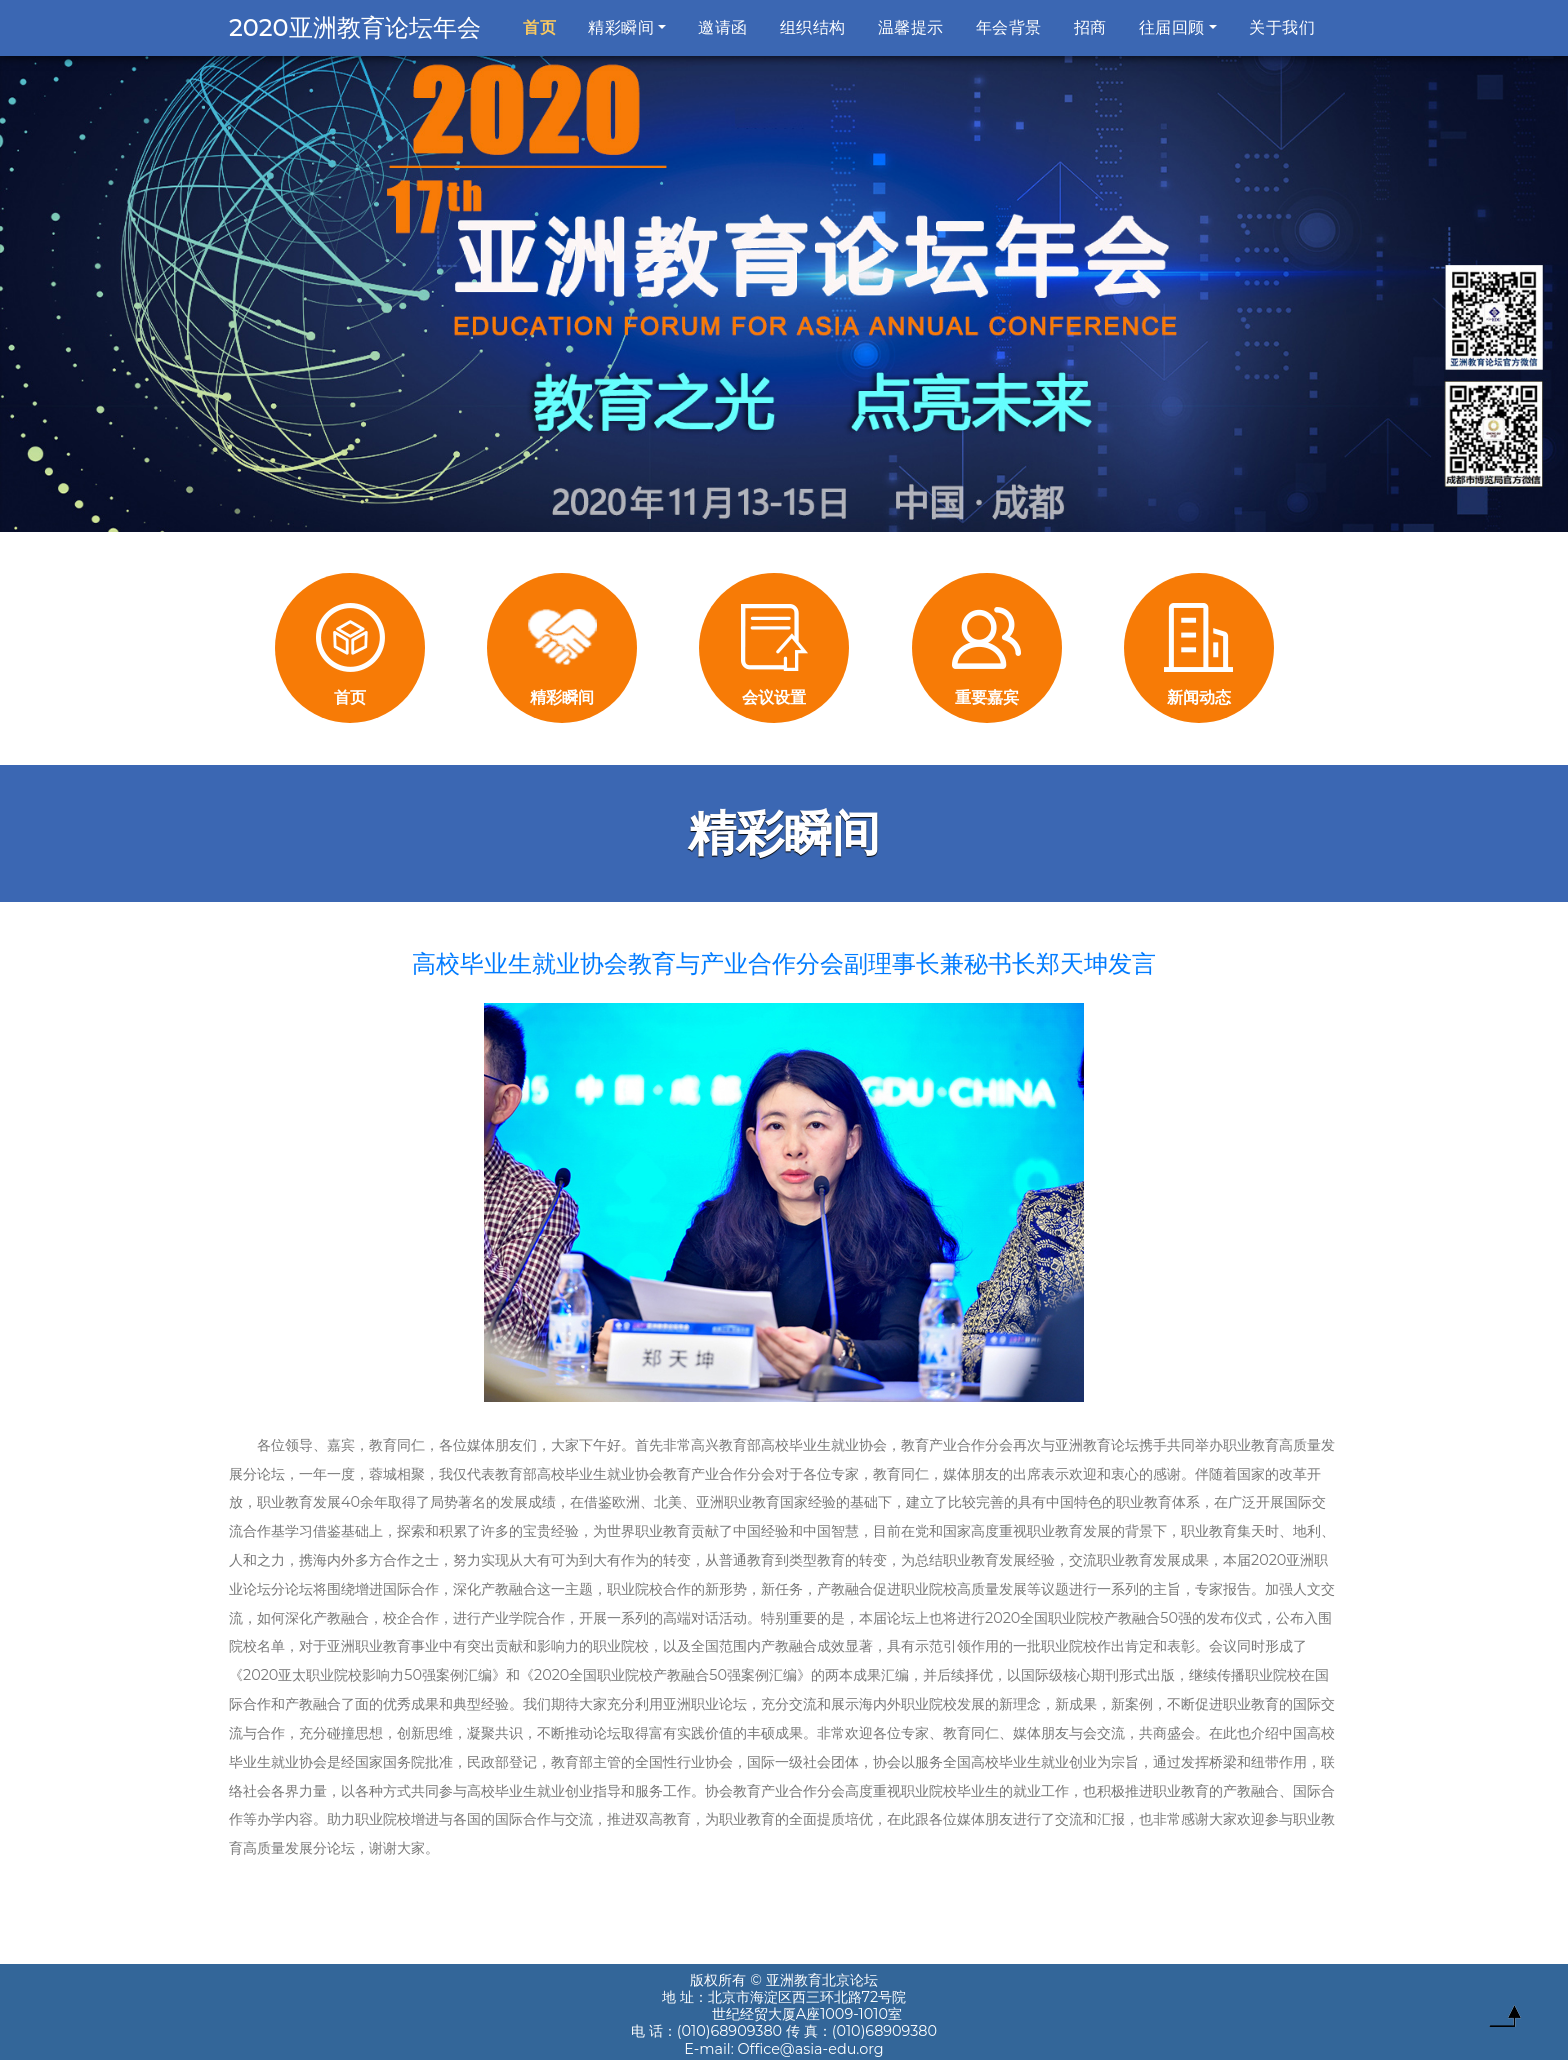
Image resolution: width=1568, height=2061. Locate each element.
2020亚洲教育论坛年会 (355, 27)
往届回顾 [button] (1172, 27)
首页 (543, 26)
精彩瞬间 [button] (621, 27)
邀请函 (723, 27)
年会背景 (1009, 27)
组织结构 (813, 27)
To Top (1505, 2021)
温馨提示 (911, 27)
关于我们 (1282, 27)
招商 (1090, 27)
